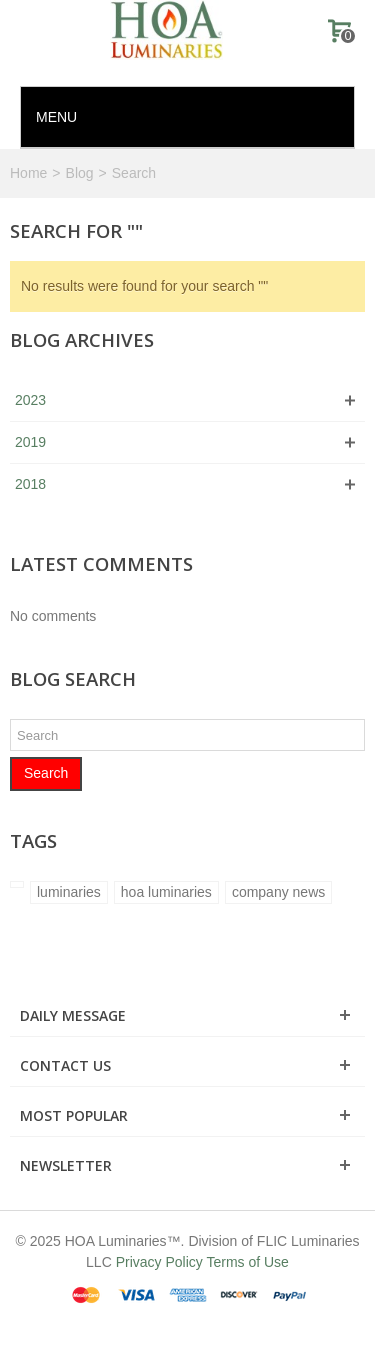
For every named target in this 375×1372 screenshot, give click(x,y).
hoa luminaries (166, 892)
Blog (80, 173)
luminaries (69, 892)
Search (46, 773)
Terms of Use (247, 1262)
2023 (30, 400)
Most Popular (74, 1115)
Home (28, 173)
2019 (30, 442)
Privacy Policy (159, 1262)
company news (278, 892)
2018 (30, 484)
